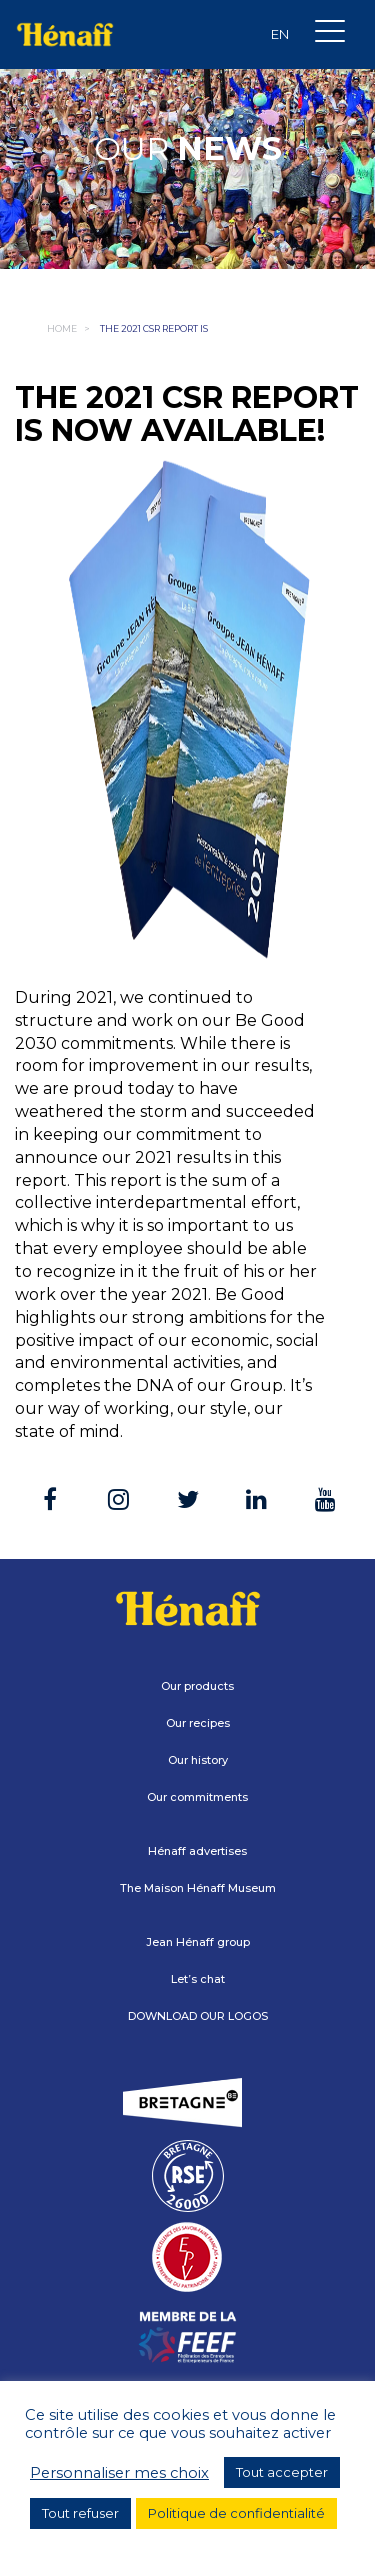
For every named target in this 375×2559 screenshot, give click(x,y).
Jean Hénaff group (198, 1942)
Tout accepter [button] (282, 2472)
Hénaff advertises (197, 1851)
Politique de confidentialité (236, 2513)
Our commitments (197, 1797)
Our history (198, 1760)
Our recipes (198, 1723)
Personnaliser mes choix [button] (119, 2473)
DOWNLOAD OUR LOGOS (198, 2016)
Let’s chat (198, 1979)
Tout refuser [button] (80, 2513)
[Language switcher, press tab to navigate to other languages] (280, 34)
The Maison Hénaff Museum (198, 1888)
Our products (197, 1686)
